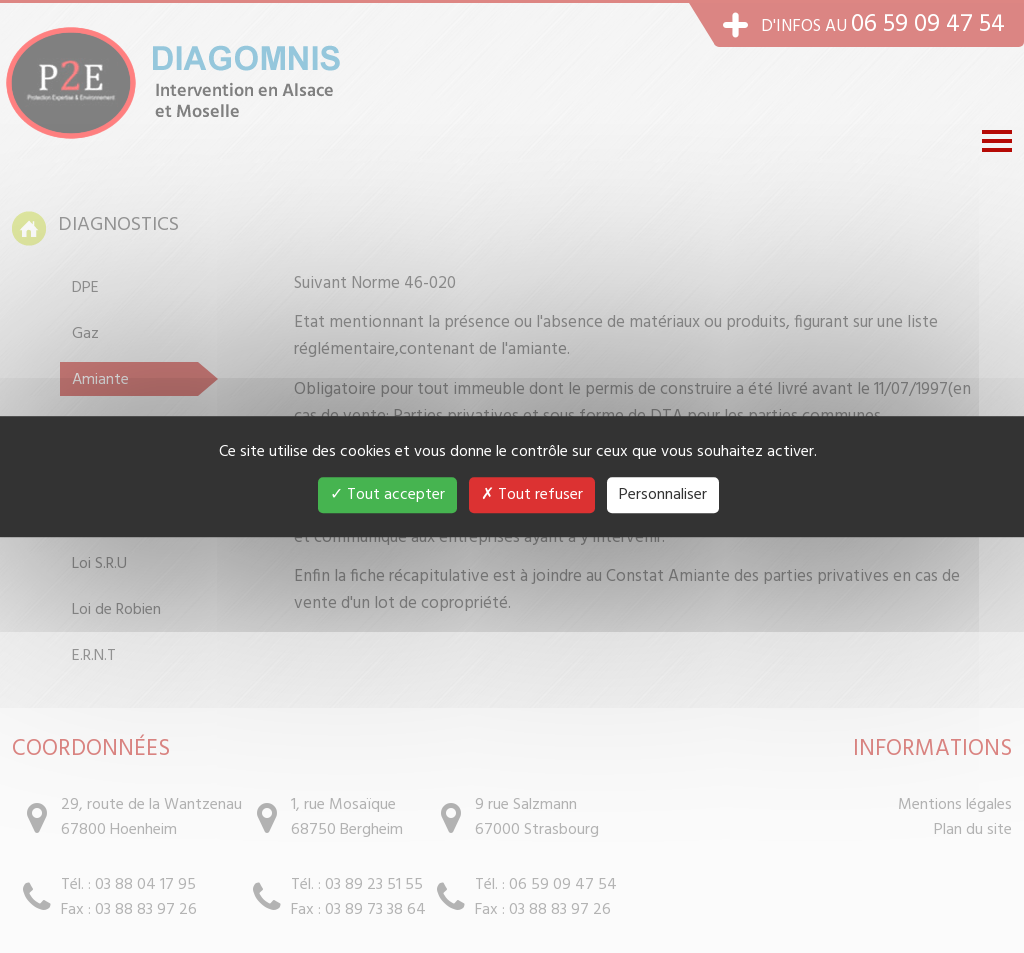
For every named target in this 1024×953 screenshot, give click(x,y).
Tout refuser (532, 495)
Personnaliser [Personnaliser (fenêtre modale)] (663, 495)
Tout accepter (387, 495)
